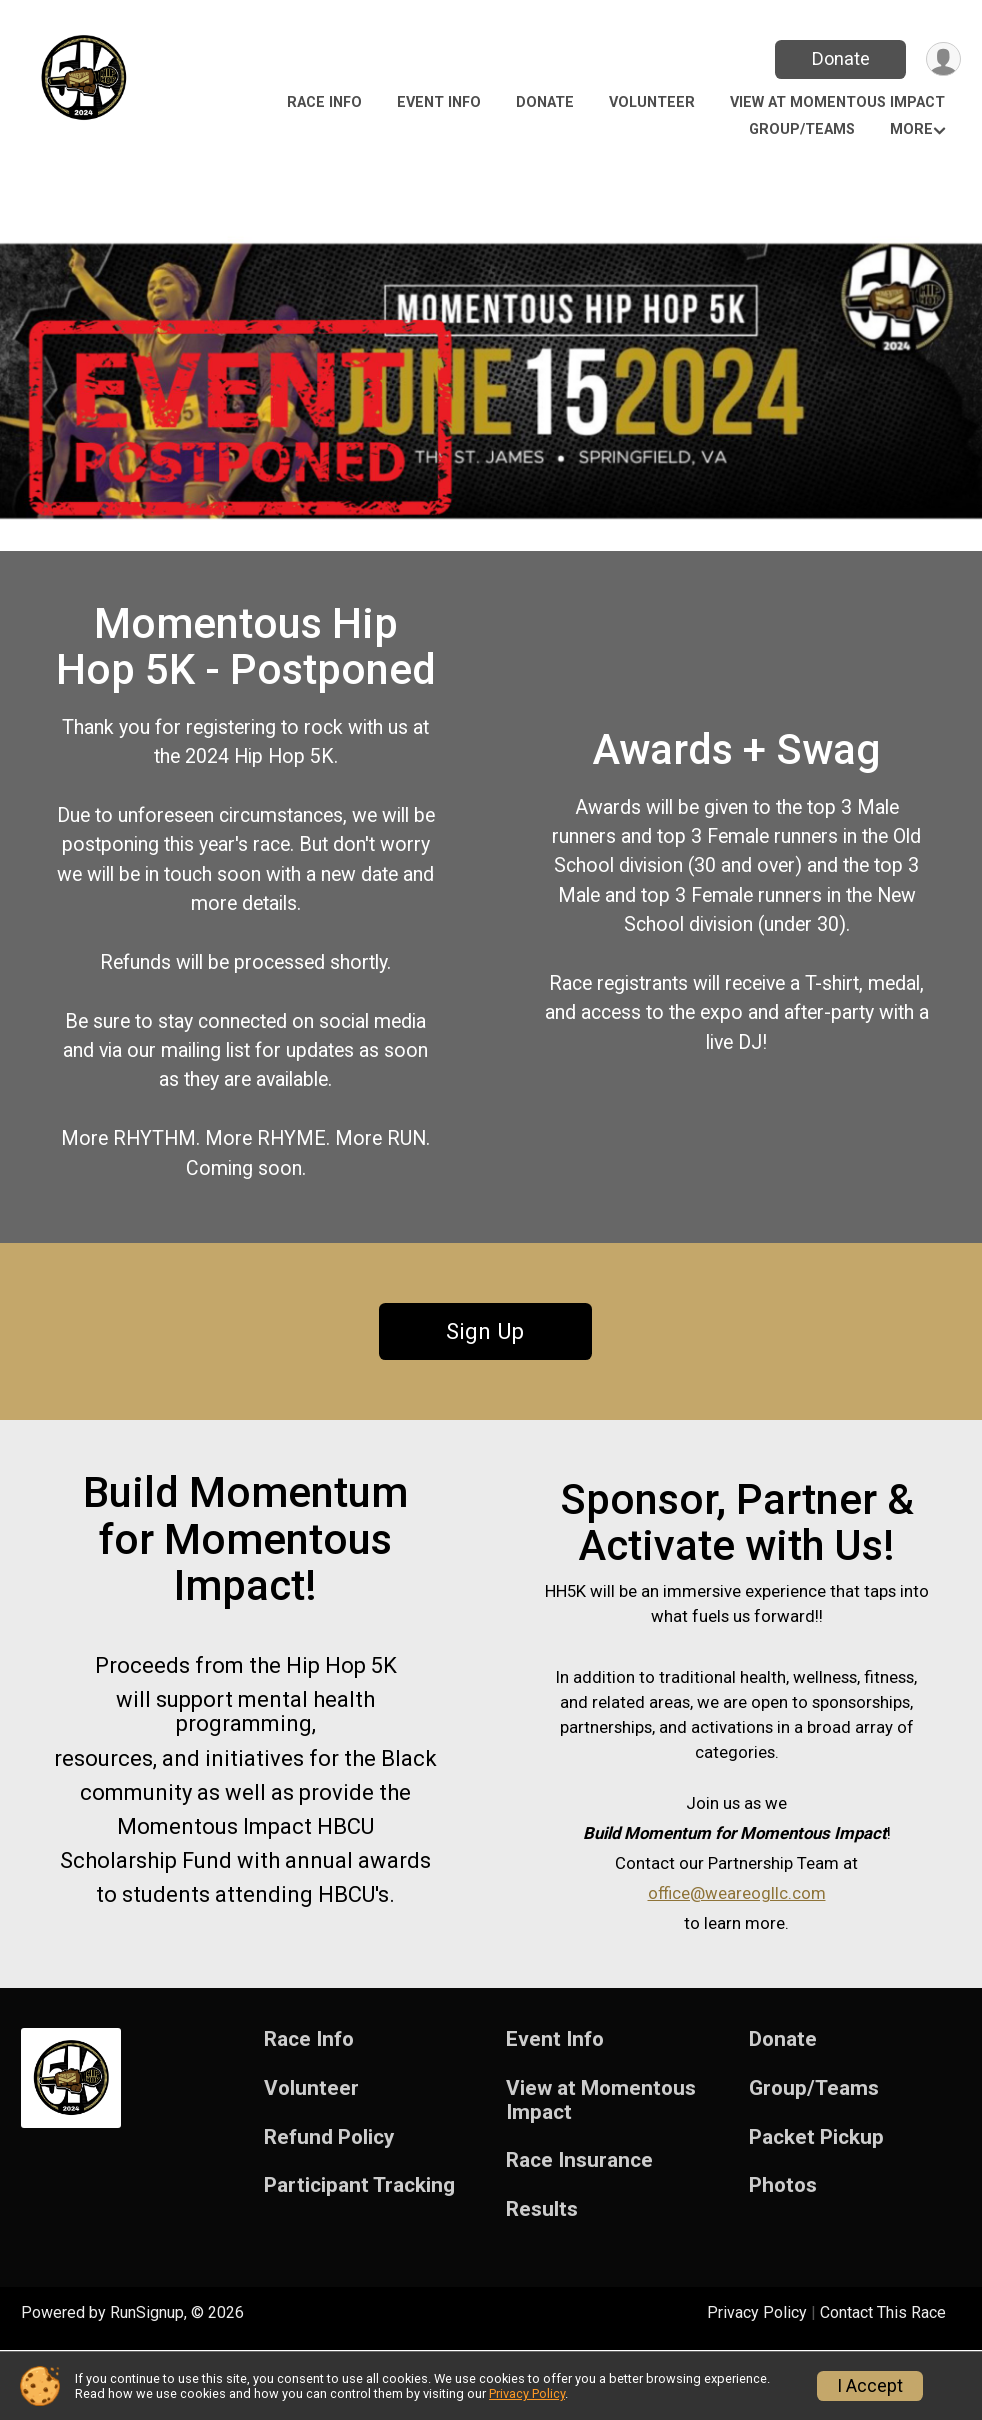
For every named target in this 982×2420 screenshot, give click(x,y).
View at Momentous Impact (837, 102)
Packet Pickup (816, 2207)
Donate (839, 58)
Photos (783, 2256)
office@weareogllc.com (737, 1951)
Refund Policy (329, 2207)
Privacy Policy (527, 2393)
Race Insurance (579, 2231)
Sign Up (485, 1378)
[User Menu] (942, 59)
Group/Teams (802, 129)
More (911, 129)
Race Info (324, 102)
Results (542, 2280)
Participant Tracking (359, 2256)
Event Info (439, 102)
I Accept (870, 2386)
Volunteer (652, 102)
